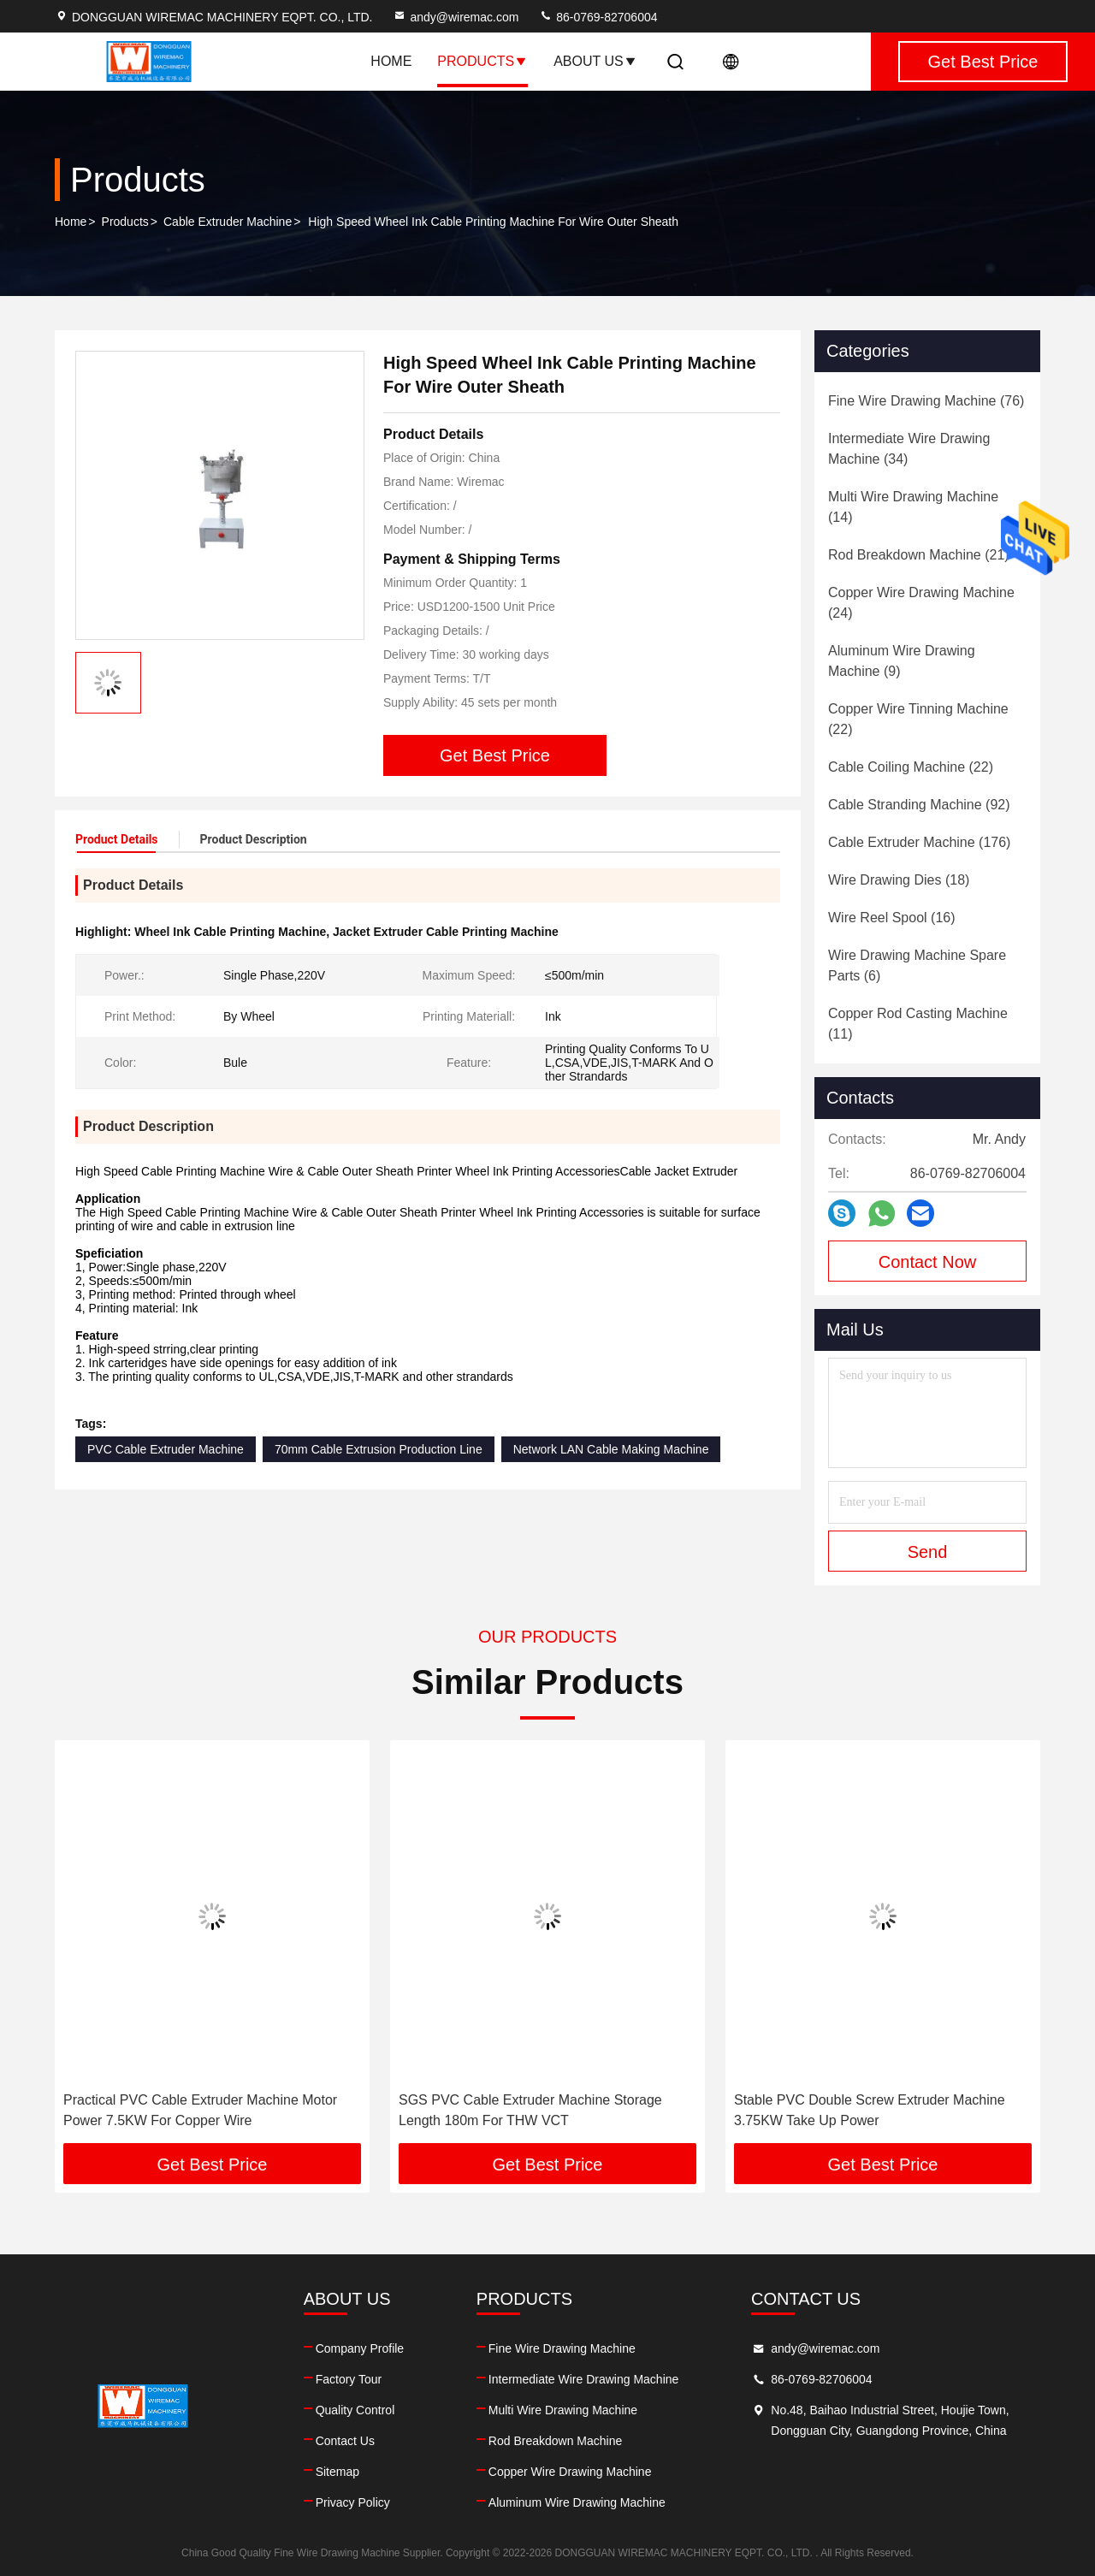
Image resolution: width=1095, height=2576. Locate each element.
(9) (901, 660)
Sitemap (337, 2471)
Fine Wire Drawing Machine (562, 2348)
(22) (918, 719)
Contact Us (345, 2441)
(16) (892, 917)
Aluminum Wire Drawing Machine (577, 2502)
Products (482, 61)
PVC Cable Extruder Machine (165, 1449)
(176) (919, 842)
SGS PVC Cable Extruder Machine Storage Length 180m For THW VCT (530, 2110)
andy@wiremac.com (455, 17)
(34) (909, 448)
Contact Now (928, 1261)
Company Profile (360, 2348)
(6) (917, 965)
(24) (921, 602)
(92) (919, 804)
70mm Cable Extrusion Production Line (378, 1449)
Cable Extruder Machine (227, 221)
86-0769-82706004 (598, 17)
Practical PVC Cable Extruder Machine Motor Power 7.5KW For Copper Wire (200, 2110)
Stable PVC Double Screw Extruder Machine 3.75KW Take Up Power (869, 2110)
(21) (918, 555)
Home (390, 61)
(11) (918, 1023)
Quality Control (355, 2410)
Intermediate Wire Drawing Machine (583, 2379)
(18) (898, 880)
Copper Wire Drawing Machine (570, 2471)
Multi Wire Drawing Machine (562, 2410)
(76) (926, 401)
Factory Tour (349, 2379)
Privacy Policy (353, 2502)
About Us (595, 61)
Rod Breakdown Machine (555, 2441)
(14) (913, 506)
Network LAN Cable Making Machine (611, 1449)
